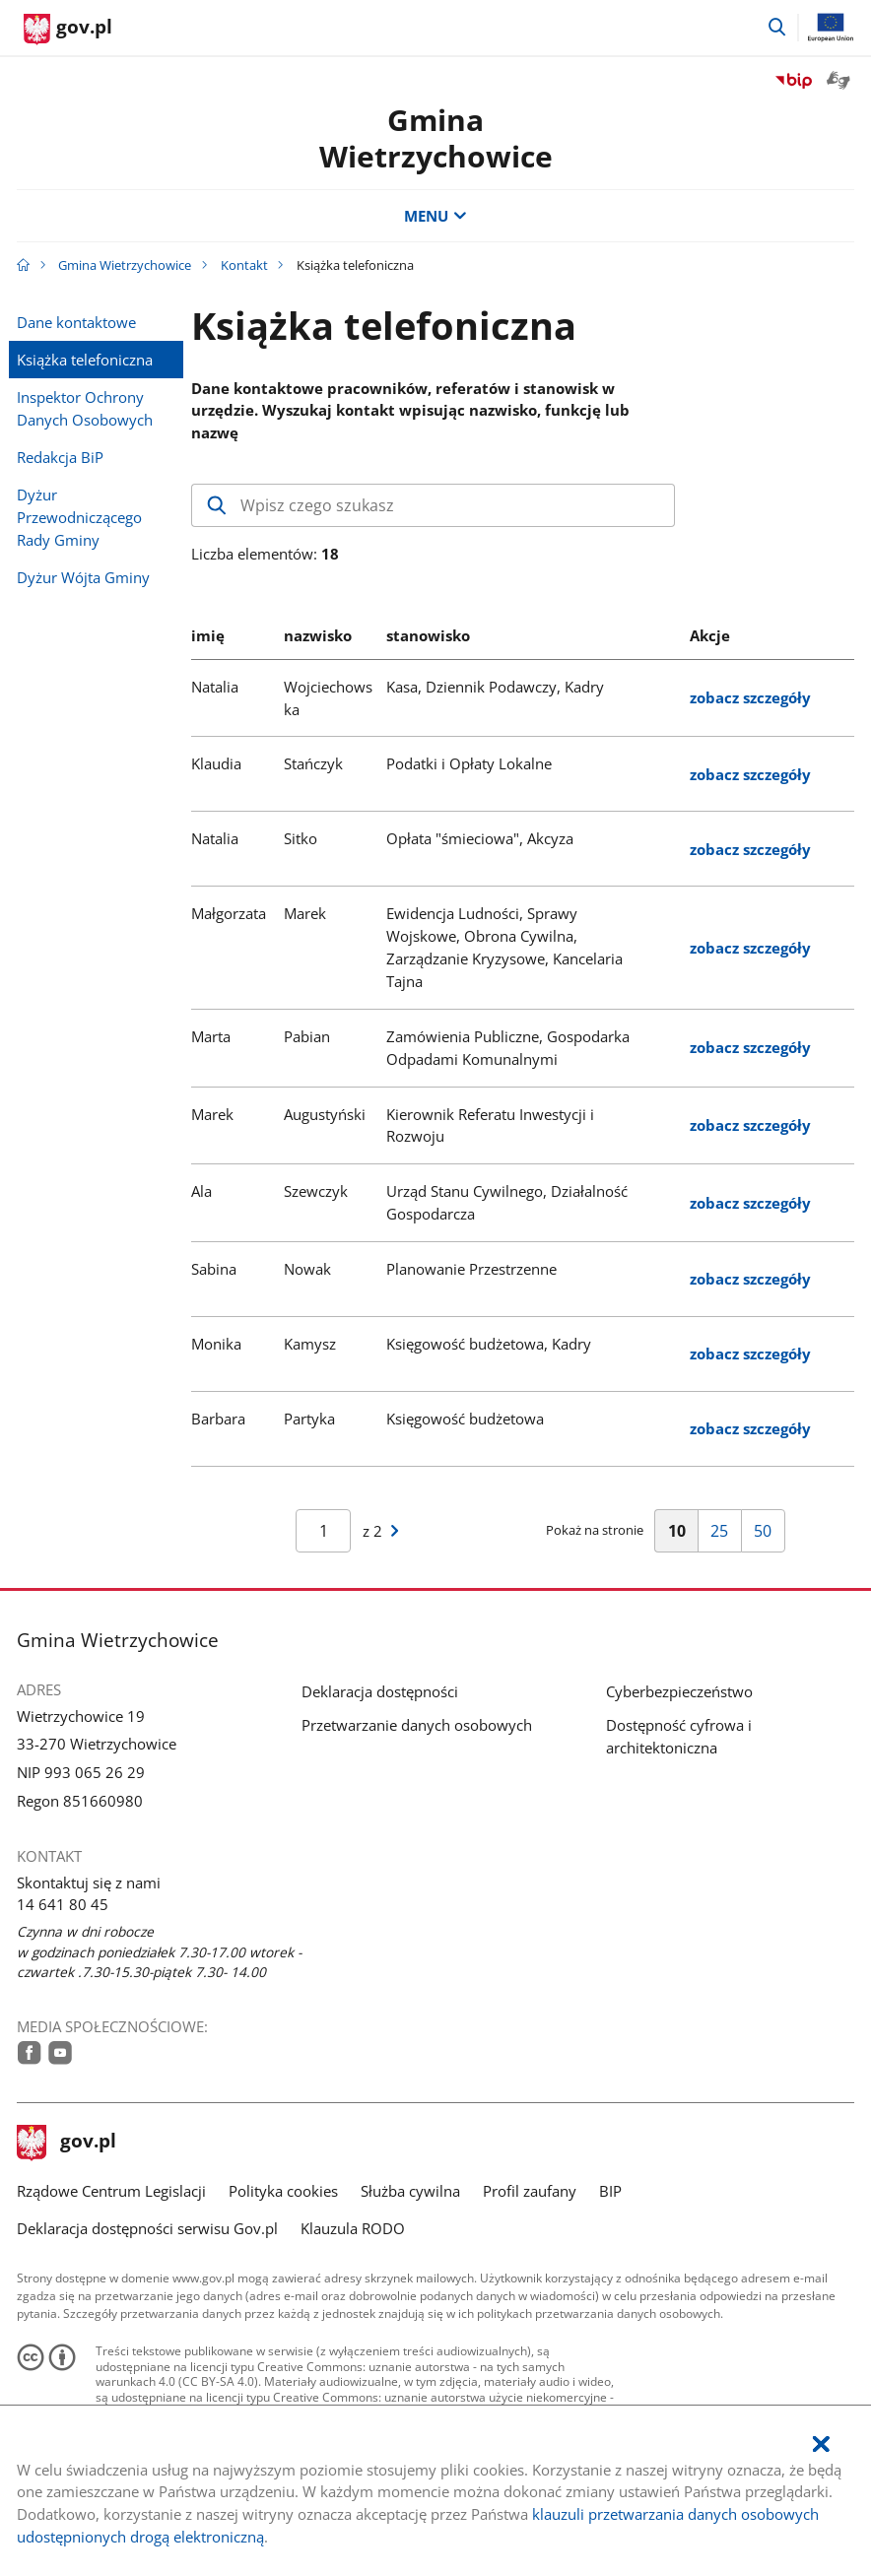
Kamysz (310, 1344)
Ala (201, 1191)
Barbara (218, 1418)
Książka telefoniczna (85, 359)
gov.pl (67, 2142)
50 (769, 1535)
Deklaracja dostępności (380, 1691)
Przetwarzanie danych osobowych (417, 1725)
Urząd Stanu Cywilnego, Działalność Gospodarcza (507, 1202)
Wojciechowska (328, 698)
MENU (435, 216)
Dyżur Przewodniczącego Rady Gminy (79, 517)
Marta (211, 1036)
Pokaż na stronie (594, 1530)
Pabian (307, 1036)
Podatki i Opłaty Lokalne (469, 763)
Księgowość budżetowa (465, 1418)
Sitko (300, 838)
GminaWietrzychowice (436, 137)
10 (683, 1535)
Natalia (214, 686)
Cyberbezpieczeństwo (679, 1691)
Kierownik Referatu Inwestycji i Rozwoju (490, 1125)
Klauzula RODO (353, 2228)
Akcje (710, 635)
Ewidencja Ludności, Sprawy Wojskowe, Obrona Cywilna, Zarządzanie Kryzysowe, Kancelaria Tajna (504, 947)
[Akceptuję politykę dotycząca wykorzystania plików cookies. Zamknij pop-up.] (821, 2444)
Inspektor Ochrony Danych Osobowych (85, 408)
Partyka (309, 1418)
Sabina (213, 1269)
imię (208, 635)
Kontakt (244, 265)
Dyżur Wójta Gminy (83, 577)
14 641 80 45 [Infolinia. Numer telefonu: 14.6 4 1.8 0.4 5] (62, 1904)
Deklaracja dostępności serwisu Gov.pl (147, 2228)
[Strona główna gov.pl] (68, 29)
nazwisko (318, 635)
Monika (216, 1344)
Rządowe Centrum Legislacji (111, 2191)
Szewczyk (316, 1191)
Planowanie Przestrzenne (471, 1269)
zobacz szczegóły (750, 697)
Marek (305, 913)
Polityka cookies (283, 2191)
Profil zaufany (529, 2191)
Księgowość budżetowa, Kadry (488, 1344)
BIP (610, 2191)
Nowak (307, 1269)
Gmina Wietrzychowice (124, 265)
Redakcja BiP (60, 457)
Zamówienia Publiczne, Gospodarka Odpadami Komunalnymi (508, 1047)
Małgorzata (228, 913)
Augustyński (325, 1114)
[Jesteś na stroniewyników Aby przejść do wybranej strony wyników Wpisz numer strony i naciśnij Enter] (323, 1530)
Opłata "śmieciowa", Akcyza (479, 838)
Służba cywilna (410, 2191)
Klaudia (216, 763)
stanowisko (428, 635)
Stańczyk (313, 763)
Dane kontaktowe (76, 322)
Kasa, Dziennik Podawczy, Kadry (495, 686)
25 (725, 1535)
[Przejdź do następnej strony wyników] (394, 1531)
